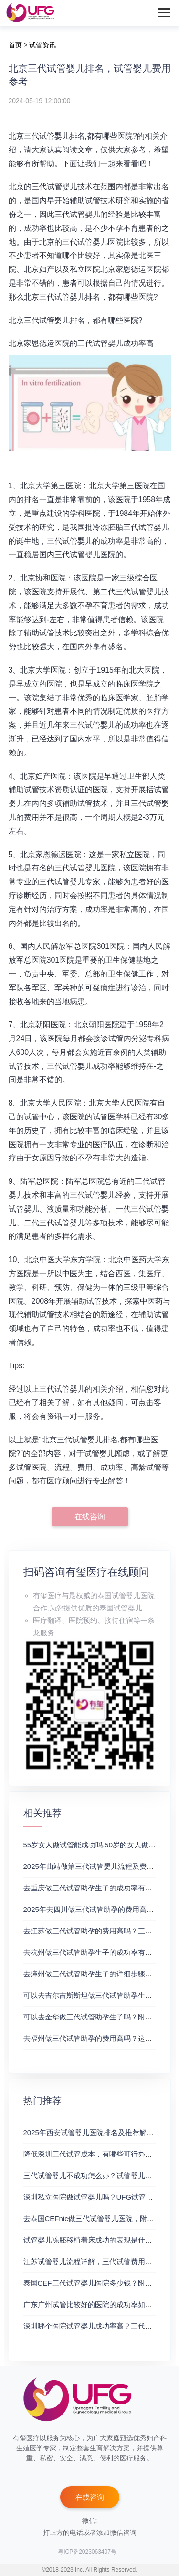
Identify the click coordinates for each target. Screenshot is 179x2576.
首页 (15, 45)
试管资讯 (42, 45)
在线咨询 (89, 1517)
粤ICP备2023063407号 (87, 2551)
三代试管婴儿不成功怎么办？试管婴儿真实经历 (98, 2175)
